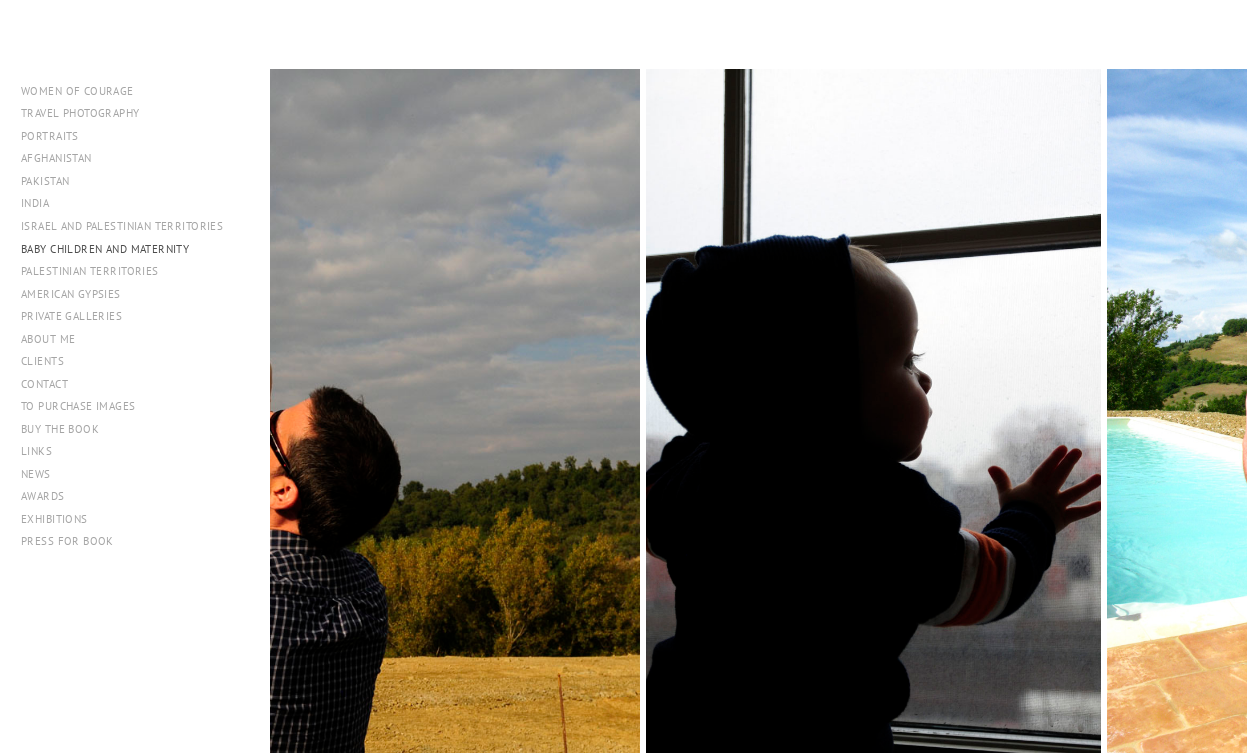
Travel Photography (80, 113)
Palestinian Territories (90, 271)
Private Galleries (71, 316)
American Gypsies (71, 294)
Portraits (50, 136)
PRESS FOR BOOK (67, 541)
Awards (43, 496)
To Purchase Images (78, 406)
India (35, 203)
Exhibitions (54, 519)
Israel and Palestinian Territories (129, 226)
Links (36, 451)
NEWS (36, 474)
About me (48, 339)
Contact (44, 384)
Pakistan (52, 181)
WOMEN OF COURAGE (77, 91)
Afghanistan (56, 158)
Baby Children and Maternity (105, 249)
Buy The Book (60, 429)
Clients (42, 361)
